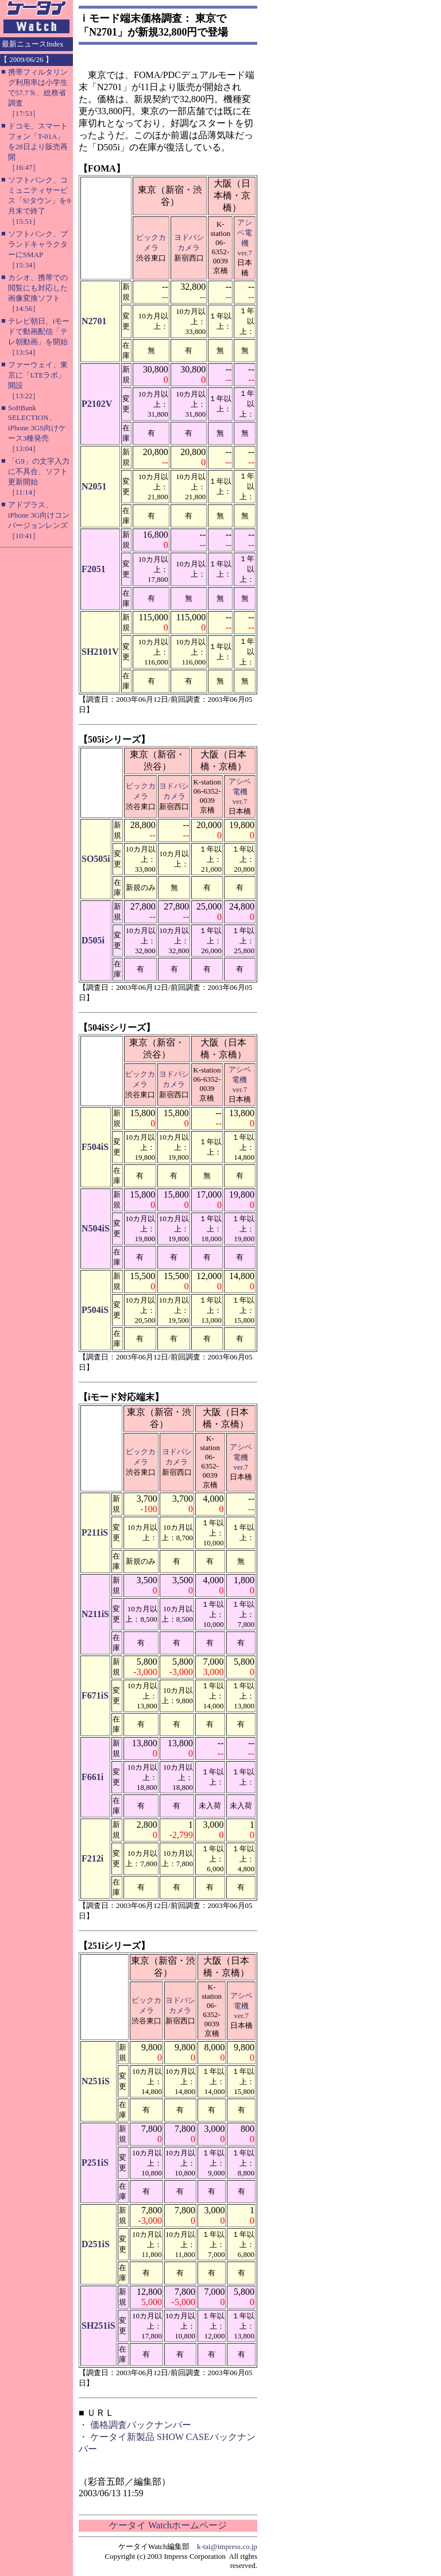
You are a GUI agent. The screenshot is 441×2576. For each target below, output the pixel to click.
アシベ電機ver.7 (240, 791)
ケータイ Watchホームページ (167, 2525)
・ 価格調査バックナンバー (135, 2425)
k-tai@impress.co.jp (227, 2546)
